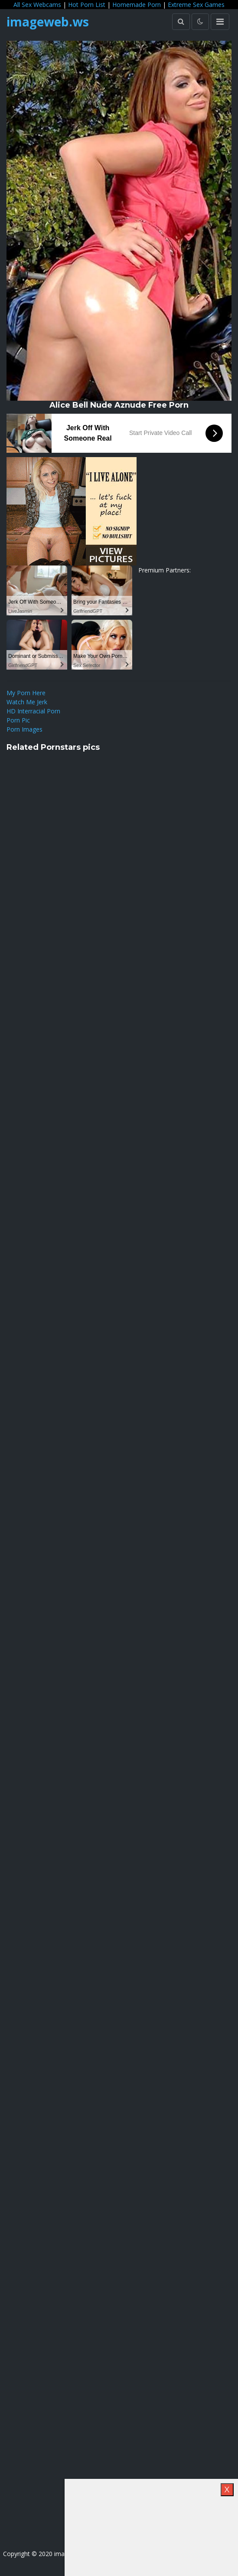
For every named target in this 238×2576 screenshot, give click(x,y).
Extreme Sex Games (196, 4)
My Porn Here (26, 693)
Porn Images (24, 729)
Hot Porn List (86, 4)
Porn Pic (18, 720)
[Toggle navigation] (220, 21)
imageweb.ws (48, 21)
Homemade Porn (136, 4)
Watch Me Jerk (27, 702)
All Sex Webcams (37, 4)
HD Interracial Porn (33, 711)
